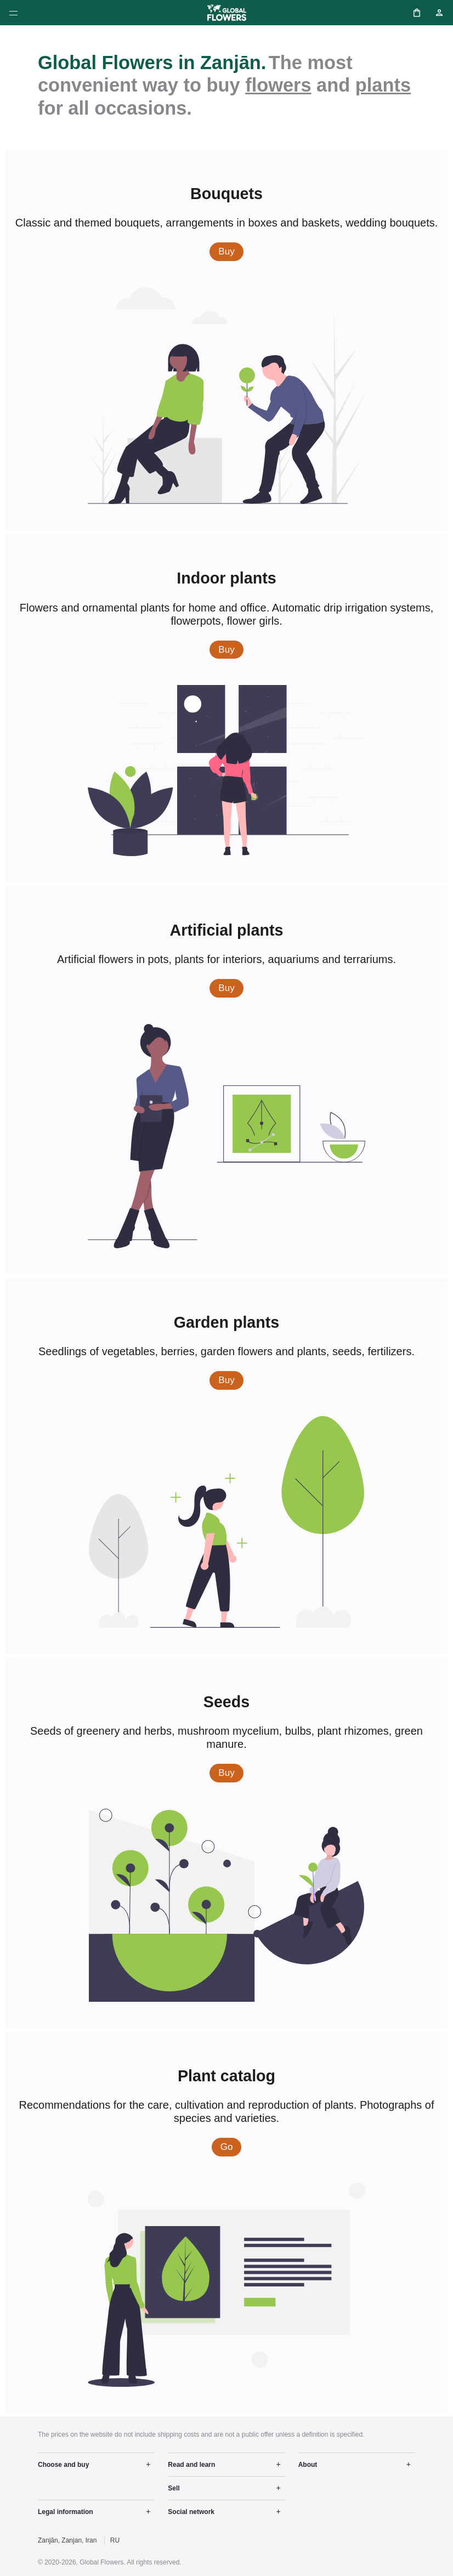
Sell (173, 2488)
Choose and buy (63, 2465)
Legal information (65, 2512)
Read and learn (191, 2465)
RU (115, 2540)
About (308, 2465)
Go (231, 2146)
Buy (230, 251)
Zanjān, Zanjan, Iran (67, 2540)
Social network (191, 2512)
